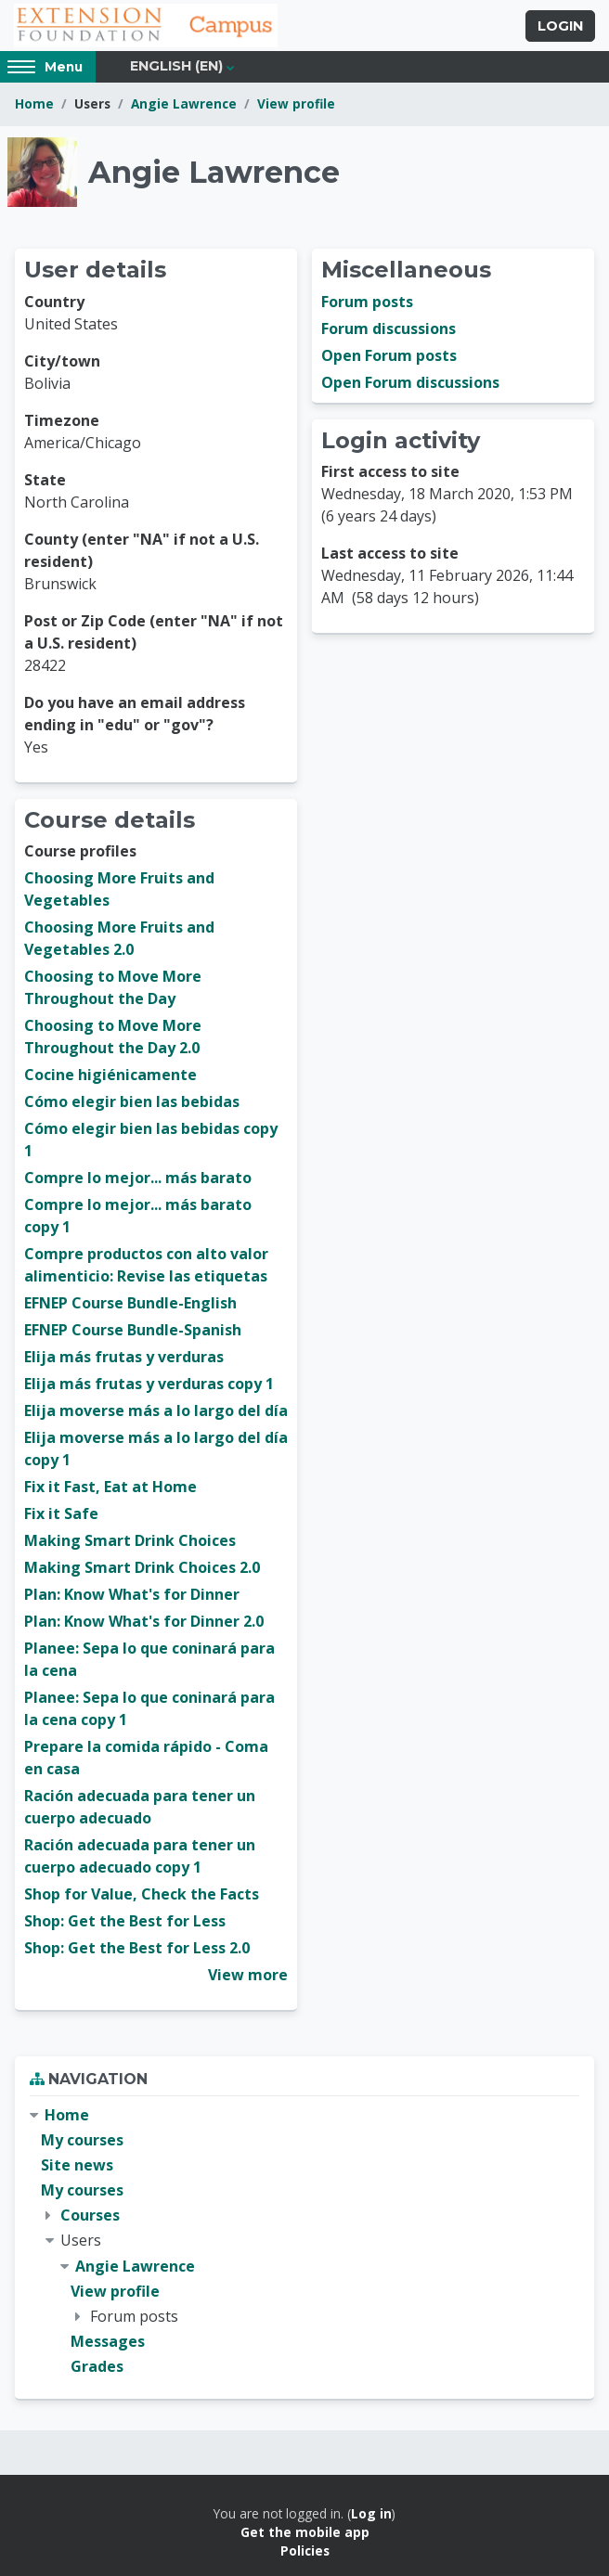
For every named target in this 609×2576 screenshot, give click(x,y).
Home (34, 103)
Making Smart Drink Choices (130, 1540)
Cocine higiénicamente (110, 1074)
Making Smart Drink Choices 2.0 (142, 1567)
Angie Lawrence (184, 103)
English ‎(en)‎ (176, 66)
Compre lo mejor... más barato (138, 1177)
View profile (296, 103)
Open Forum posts (389, 355)
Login (560, 26)
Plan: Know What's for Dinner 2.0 (144, 1621)
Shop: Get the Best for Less (125, 1921)
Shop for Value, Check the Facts (141, 1894)
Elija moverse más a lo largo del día (156, 1410)
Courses (90, 2215)
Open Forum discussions (410, 382)
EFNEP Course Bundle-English (130, 1303)
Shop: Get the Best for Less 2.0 (137, 1948)
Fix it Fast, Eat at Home (110, 1486)
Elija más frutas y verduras (124, 1356)
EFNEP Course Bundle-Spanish (132, 1330)
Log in (371, 2513)
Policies (305, 2550)
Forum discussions (388, 328)
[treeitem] (304, 2241)
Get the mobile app (304, 2532)
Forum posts (367, 301)
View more (248, 1974)
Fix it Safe (61, 1513)
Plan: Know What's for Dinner (132, 1594)
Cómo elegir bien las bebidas (132, 1101)
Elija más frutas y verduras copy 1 (149, 1383)
